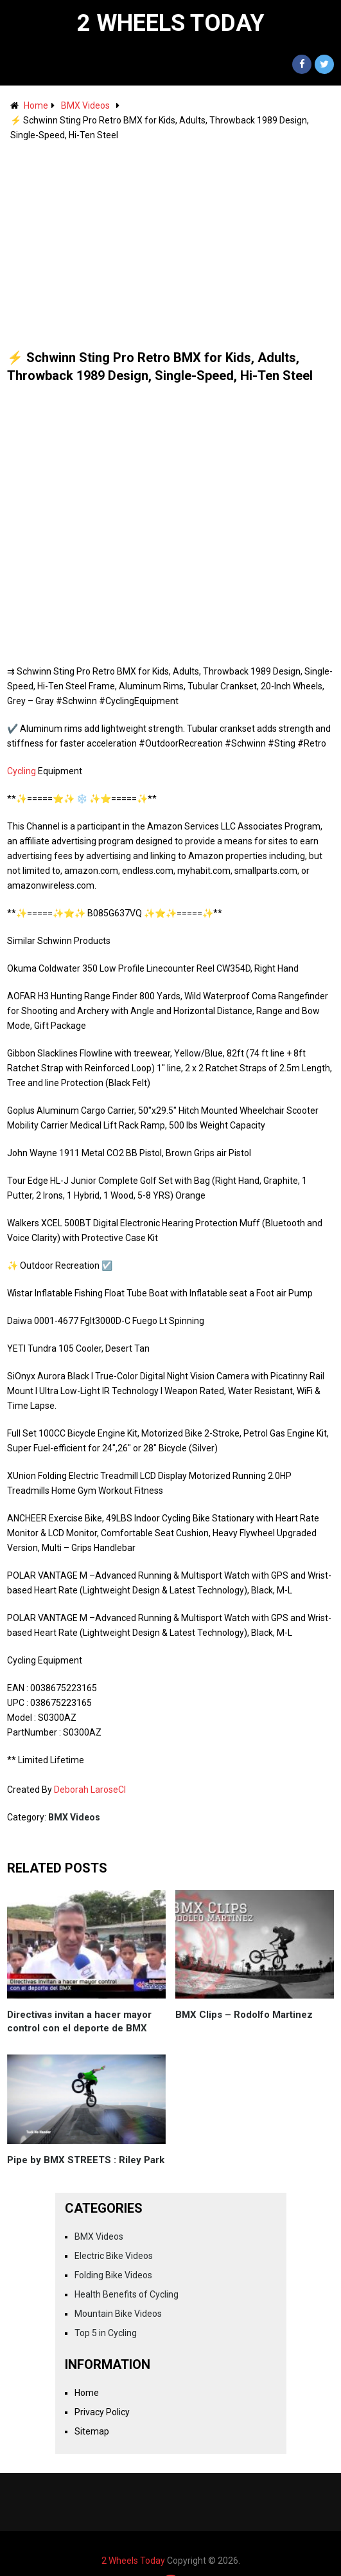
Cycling (21, 771)
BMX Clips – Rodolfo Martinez (244, 2014)
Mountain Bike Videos (118, 2313)
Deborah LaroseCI (90, 1789)
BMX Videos (85, 105)
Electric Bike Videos (113, 2256)
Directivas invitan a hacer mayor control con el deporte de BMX (79, 2021)
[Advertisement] (171, 239)
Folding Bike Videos (113, 2275)
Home (36, 105)
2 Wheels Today (171, 23)
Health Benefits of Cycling (126, 2294)
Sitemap (91, 2431)
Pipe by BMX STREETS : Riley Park (85, 2160)
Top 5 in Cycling (105, 2333)
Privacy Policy (102, 2412)
